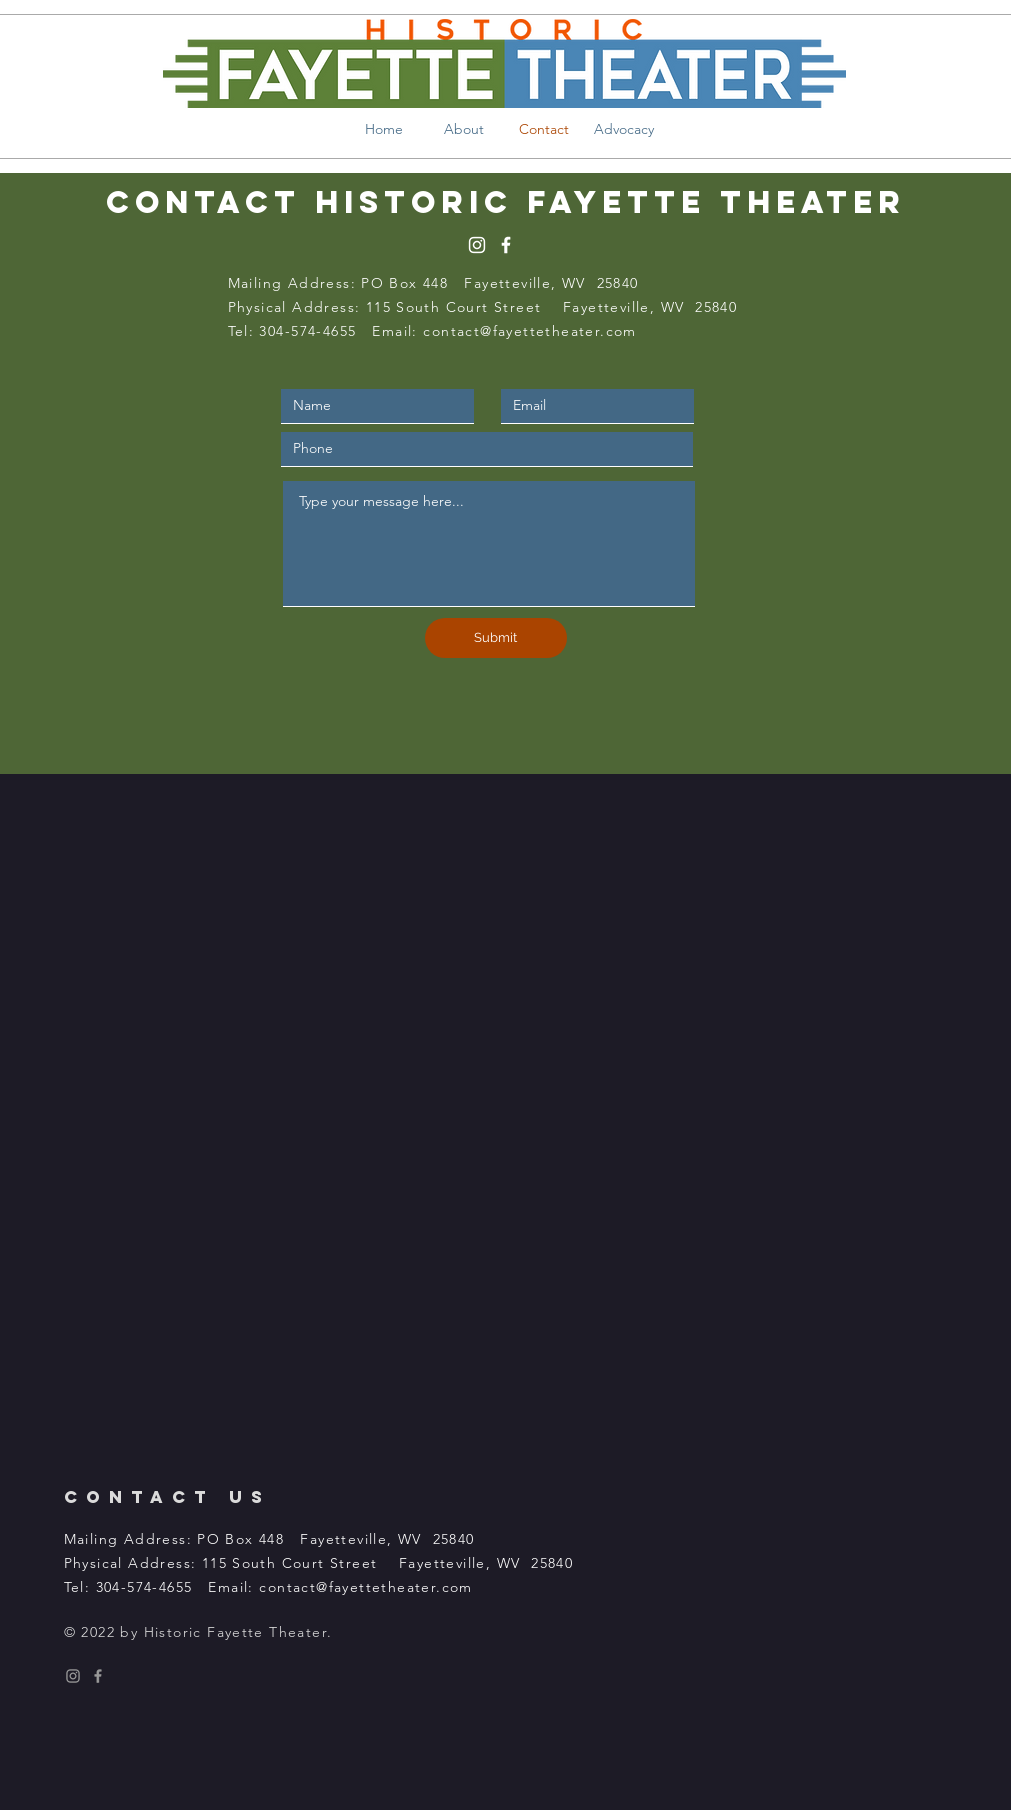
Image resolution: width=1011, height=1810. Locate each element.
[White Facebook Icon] (506, 245)
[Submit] (496, 638)
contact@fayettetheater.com (529, 331)
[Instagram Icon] (73, 1676)
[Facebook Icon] (98, 1676)
